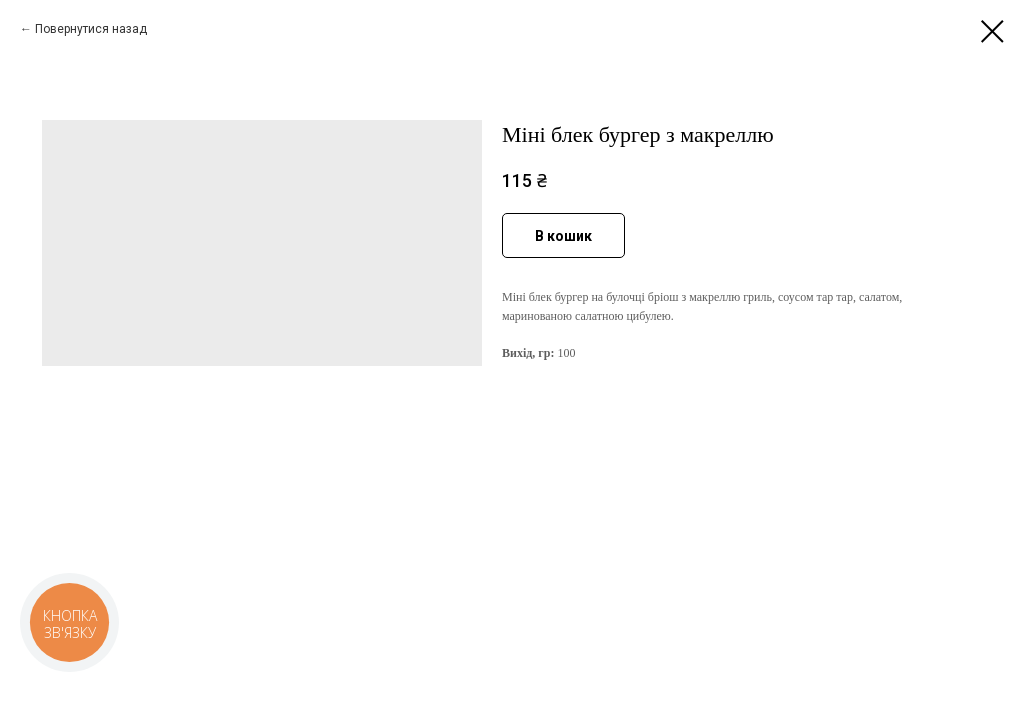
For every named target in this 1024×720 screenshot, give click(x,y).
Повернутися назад (91, 29)
